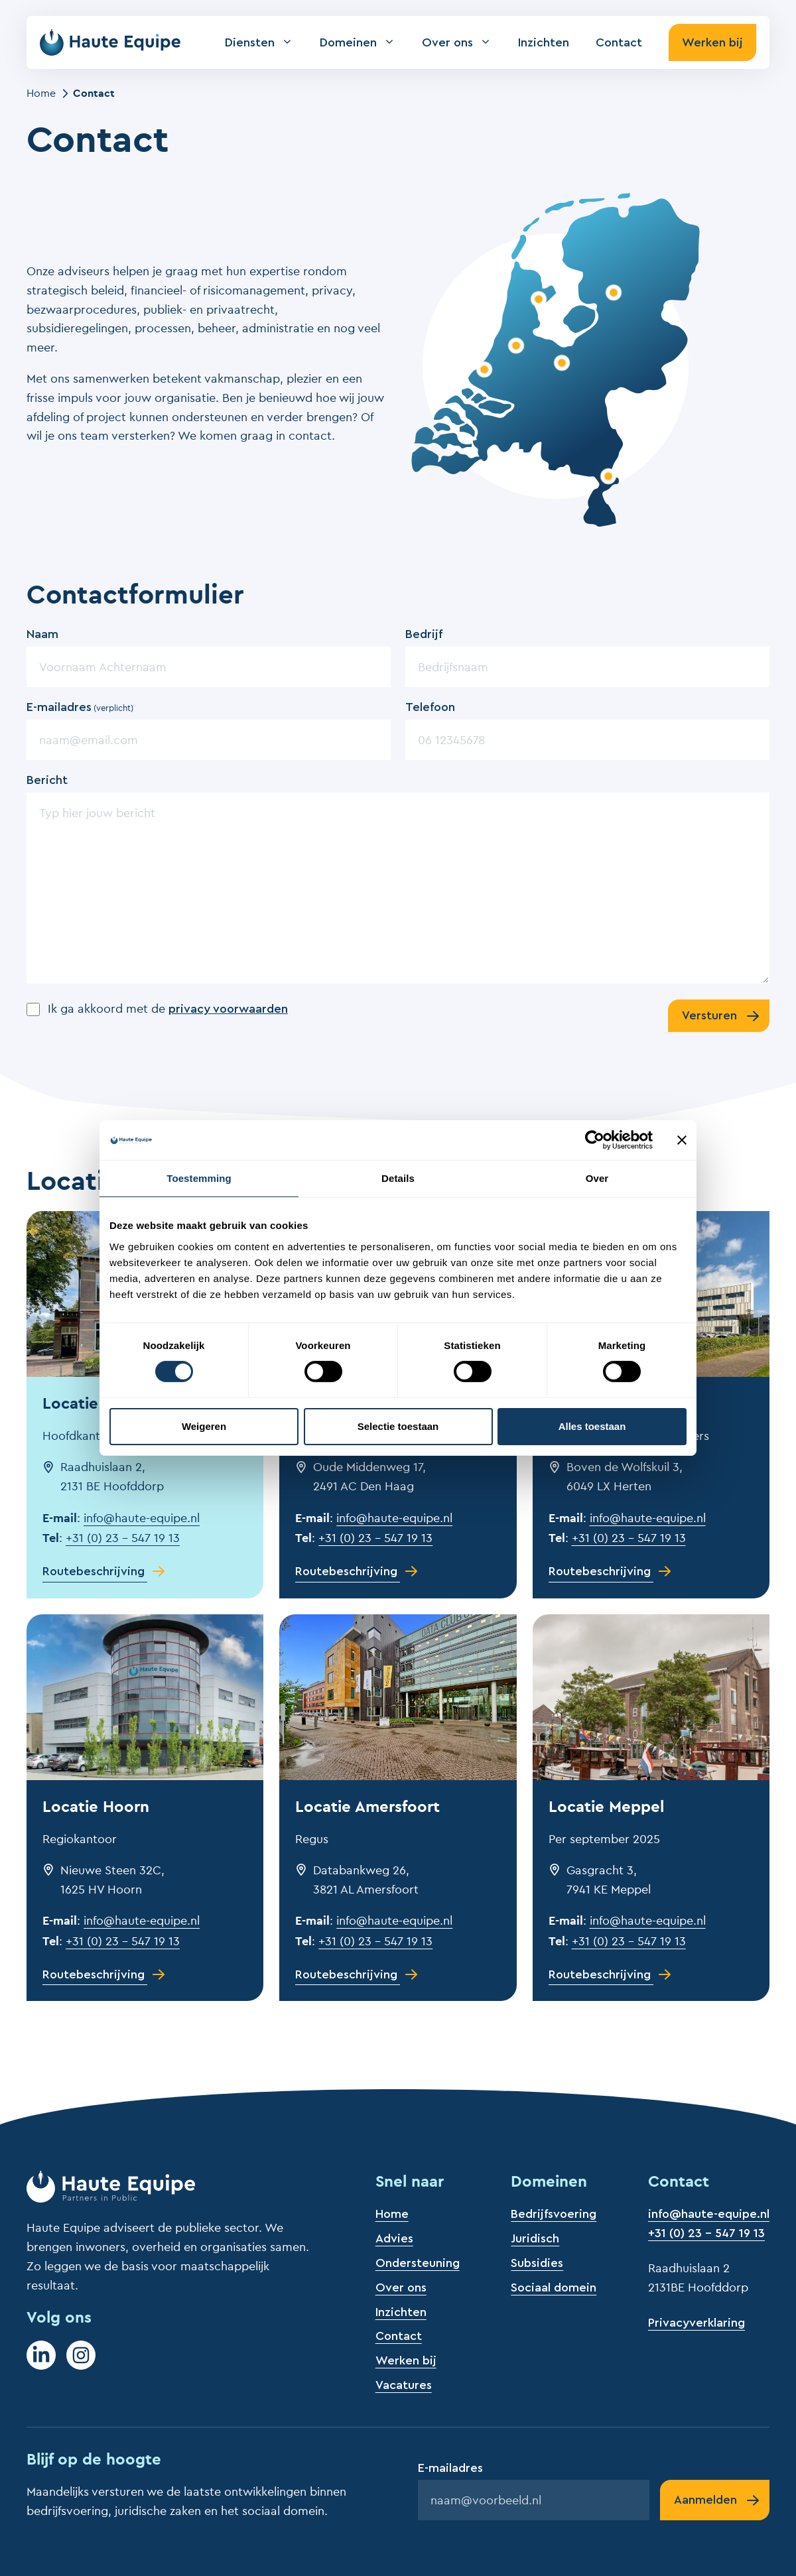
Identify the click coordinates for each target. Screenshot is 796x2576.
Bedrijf (423, 634)
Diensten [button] (265, 42)
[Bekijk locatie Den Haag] (484, 369)
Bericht (47, 780)
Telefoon (430, 707)
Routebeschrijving (93, 1571)
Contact (619, 42)
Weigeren (204, 1426)
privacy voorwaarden (228, 1009)
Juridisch (535, 2238)
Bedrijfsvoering (553, 2214)
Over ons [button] (463, 42)
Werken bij (712, 42)
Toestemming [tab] (199, 1178)
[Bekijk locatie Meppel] (614, 292)
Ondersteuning (417, 2263)
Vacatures (403, 2385)
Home (41, 92)
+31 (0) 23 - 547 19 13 (706, 2233)
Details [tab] (398, 1178)
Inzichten (543, 42)
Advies (394, 2238)
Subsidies (537, 2263)
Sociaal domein (553, 2287)
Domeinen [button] (364, 42)
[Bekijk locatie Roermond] (608, 475)
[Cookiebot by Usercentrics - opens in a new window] (595, 1140)
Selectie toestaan (398, 1426)
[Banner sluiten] (682, 1140)
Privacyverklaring (696, 2323)
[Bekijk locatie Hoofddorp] (515, 346)
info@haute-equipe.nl (142, 1517)
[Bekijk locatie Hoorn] (539, 299)
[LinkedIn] (41, 2355)
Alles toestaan (592, 1426)
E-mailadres (80, 708)
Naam (42, 634)
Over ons (401, 2287)
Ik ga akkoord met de (168, 1008)
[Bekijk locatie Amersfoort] (562, 362)
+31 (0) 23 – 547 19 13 (123, 1537)
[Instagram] (81, 2355)
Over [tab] (597, 1178)
